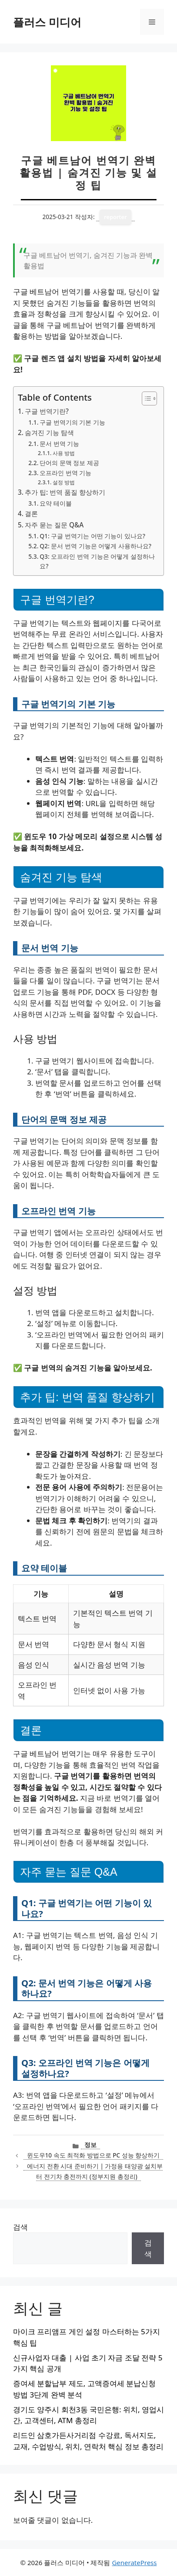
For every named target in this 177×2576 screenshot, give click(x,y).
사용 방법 (64, 453)
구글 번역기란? (47, 411)
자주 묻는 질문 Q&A (54, 524)
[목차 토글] (145, 398)
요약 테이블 (56, 503)
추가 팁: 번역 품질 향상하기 (65, 492)
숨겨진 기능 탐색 (49, 432)
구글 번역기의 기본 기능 (72, 422)
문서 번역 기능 (59, 443)
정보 (90, 2144)
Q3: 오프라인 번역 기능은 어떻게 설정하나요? (97, 561)
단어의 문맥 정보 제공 (69, 463)
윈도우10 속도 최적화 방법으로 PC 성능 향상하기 (93, 2155)
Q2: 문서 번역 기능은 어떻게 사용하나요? (95, 546)
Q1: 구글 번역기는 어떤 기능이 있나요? (92, 536)
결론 (31, 513)
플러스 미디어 (47, 21)
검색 (20, 2227)
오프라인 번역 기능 (65, 473)
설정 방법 (64, 482)
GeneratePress (134, 2562)
